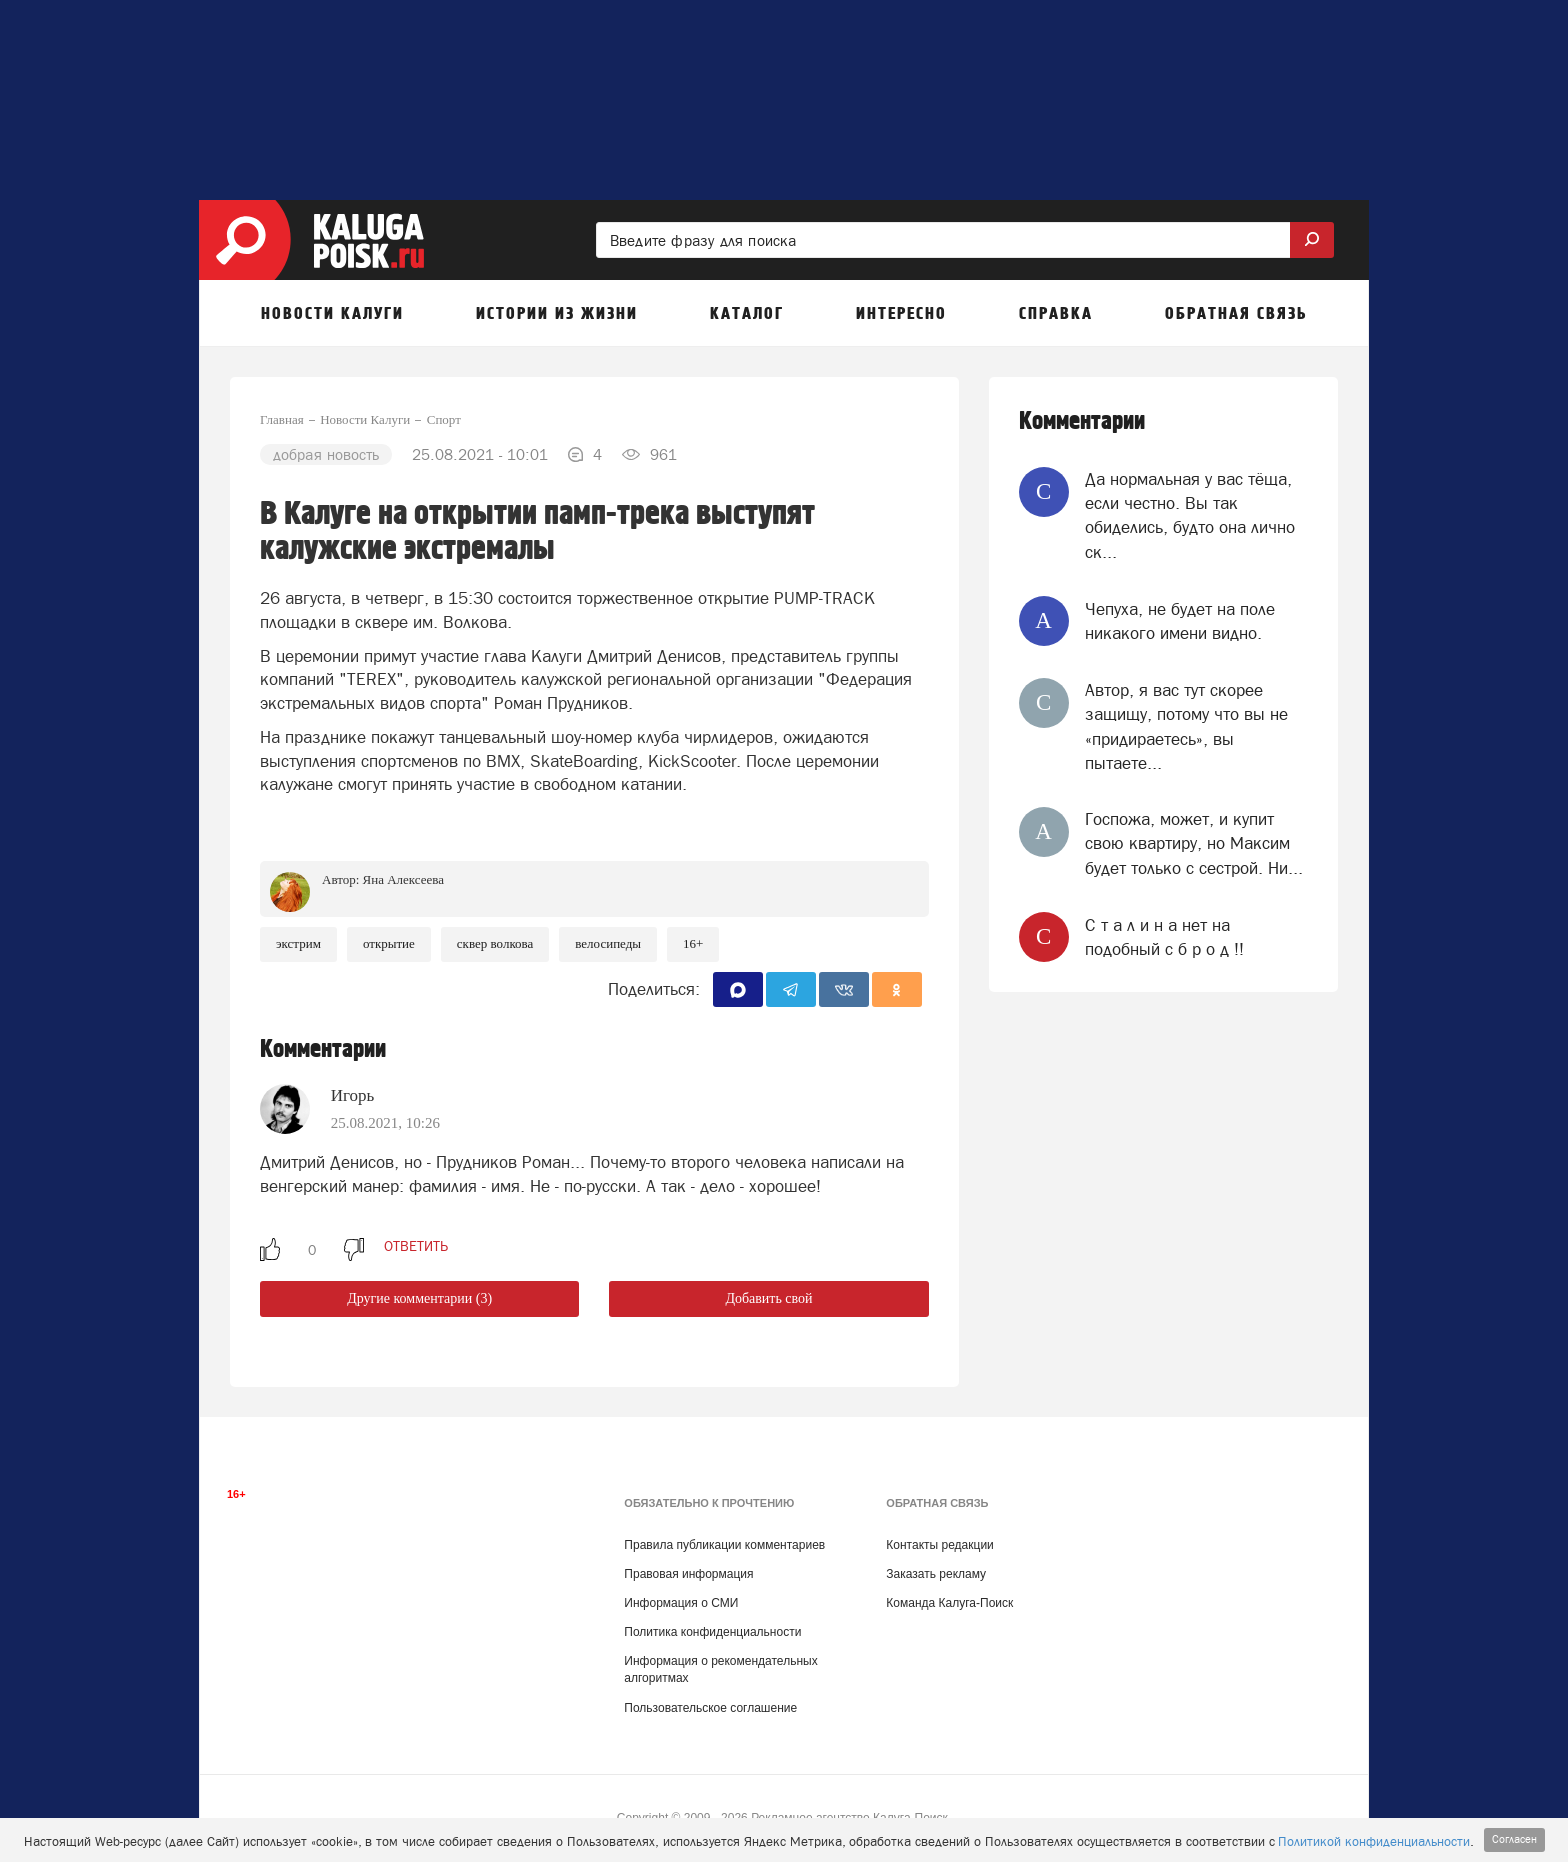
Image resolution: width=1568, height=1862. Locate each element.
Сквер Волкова (495, 943)
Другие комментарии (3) (419, 1298)
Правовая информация (688, 1574)
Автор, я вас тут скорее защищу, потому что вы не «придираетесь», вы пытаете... (1186, 726)
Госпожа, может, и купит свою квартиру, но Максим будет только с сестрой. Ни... (1194, 843)
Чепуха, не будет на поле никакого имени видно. (1180, 621)
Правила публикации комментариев (724, 1545)
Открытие (389, 943)
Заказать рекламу (936, 1574)
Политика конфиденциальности (712, 1632)
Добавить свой (768, 1298)
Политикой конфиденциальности (1374, 1841)
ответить (416, 1246)
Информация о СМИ (681, 1603)
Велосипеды (608, 943)
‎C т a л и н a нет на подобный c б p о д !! (1164, 937)
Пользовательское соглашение (710, 1708)
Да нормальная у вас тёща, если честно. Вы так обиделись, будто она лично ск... (1190, 515)
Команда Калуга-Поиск (949, 1603)
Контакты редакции (939, 1545)
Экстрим (298, 943)
